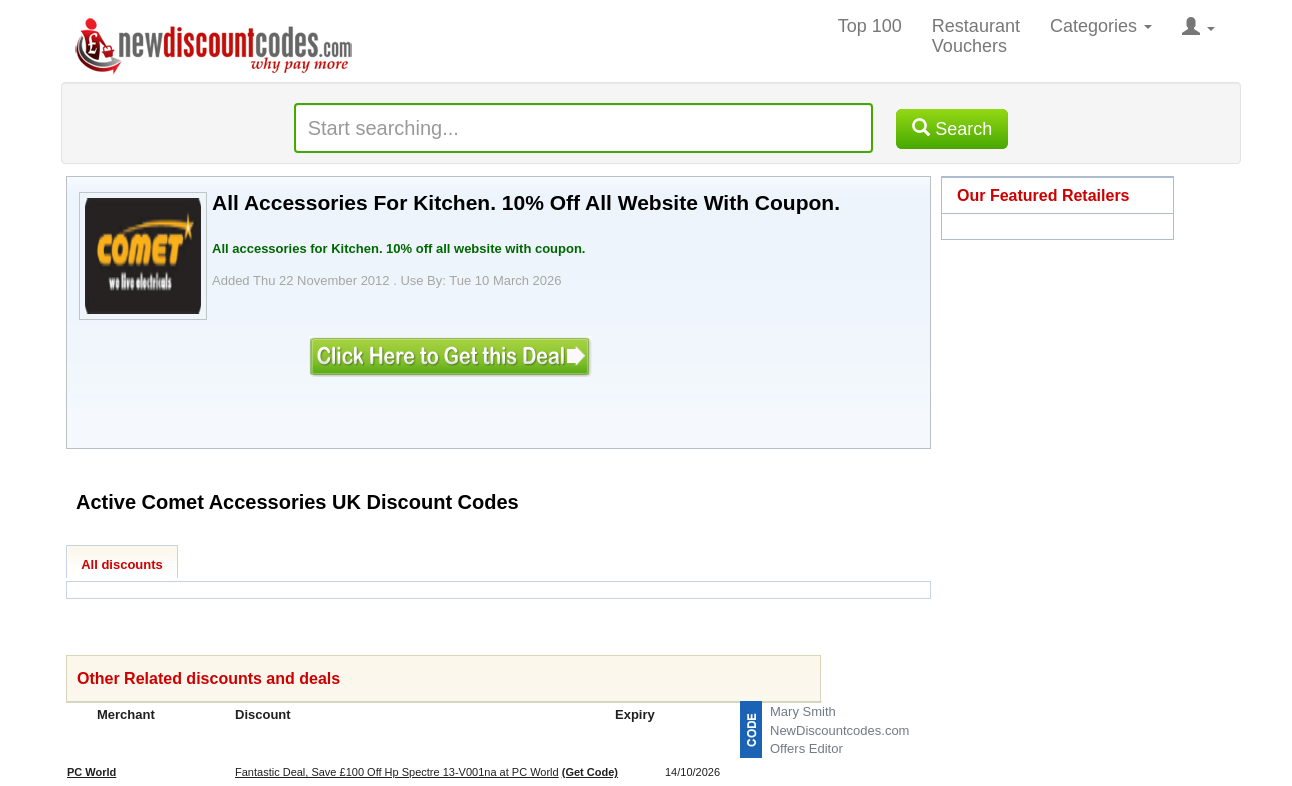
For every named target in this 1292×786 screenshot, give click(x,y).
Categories (1101, 26)
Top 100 (870, 26)
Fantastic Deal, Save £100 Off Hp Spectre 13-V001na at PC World (397, 772)
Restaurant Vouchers (976, 36)
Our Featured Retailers (1043, 195)
